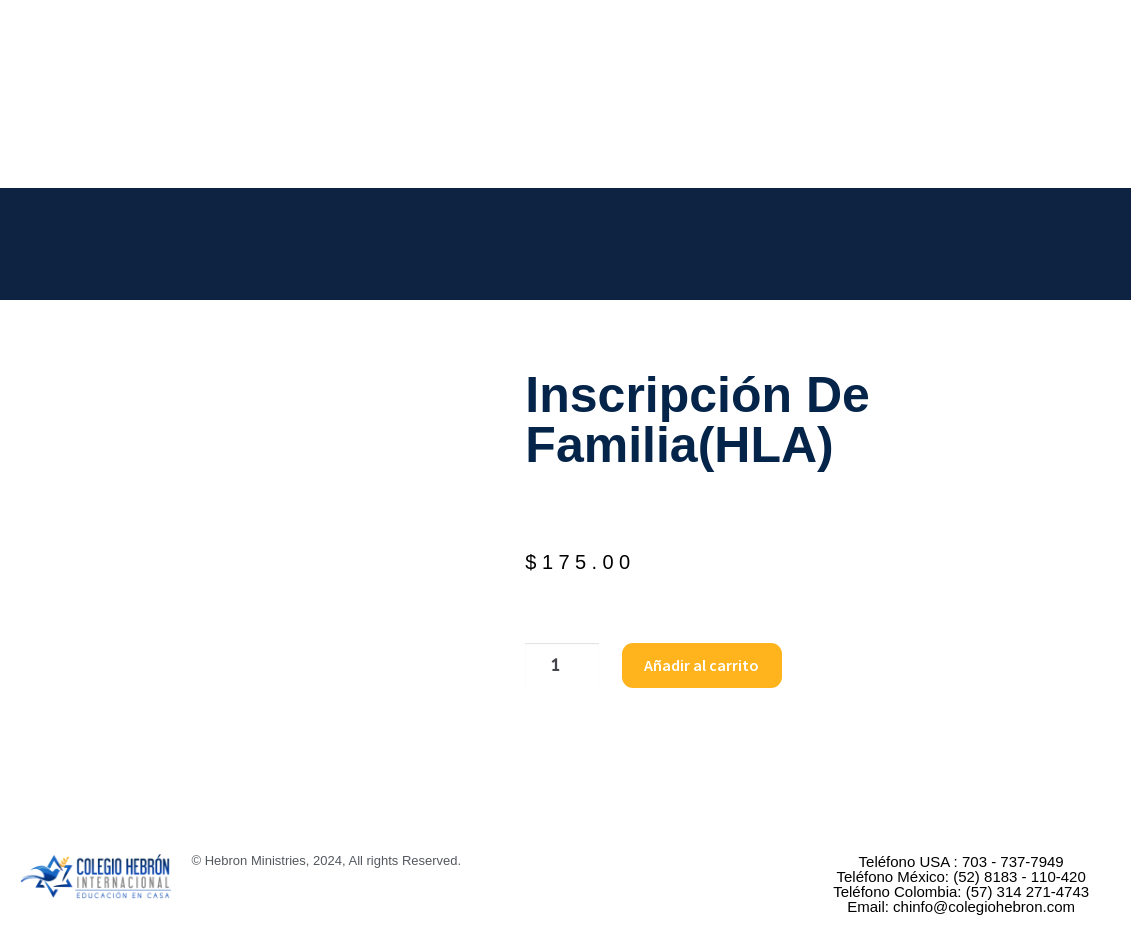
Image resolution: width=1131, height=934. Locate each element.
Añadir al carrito (697, 665)
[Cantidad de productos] (559, 666)
